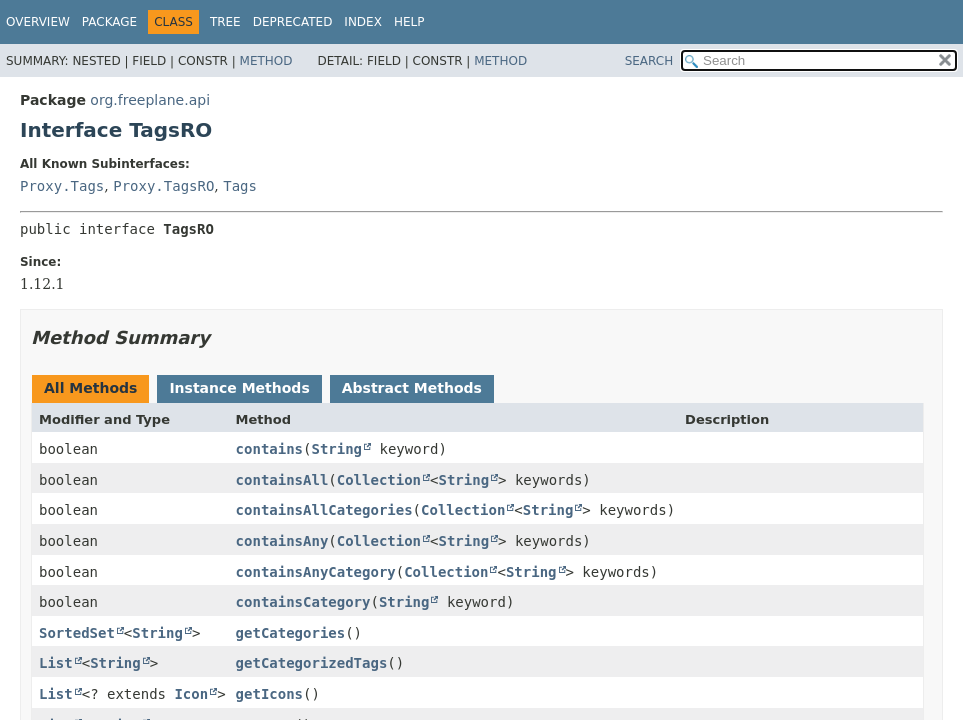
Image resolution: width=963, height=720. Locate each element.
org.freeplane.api (150, 100)
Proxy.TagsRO (163, 186)
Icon (191, 694)
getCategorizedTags (312, 663)
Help (409, 22)
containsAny (282, 541)
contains (269, 449)
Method (266, 61)
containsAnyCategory (316, 572)
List (56, 663)
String (336, 449)
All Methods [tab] (90, 388)
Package (109, 22)
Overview (38, 22)
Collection (379, 480)
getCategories (291, 633)
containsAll (282, 480)
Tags (240, 186)
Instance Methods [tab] (239, 388)
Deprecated (293, 22)
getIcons (269, 694)
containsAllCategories (324, 510)
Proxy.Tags (62, 186)
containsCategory (303, 602)
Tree (225, 22)
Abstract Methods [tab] (412, 388)
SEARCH (649, 61)
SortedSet (77, 633)
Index (363, 22)
